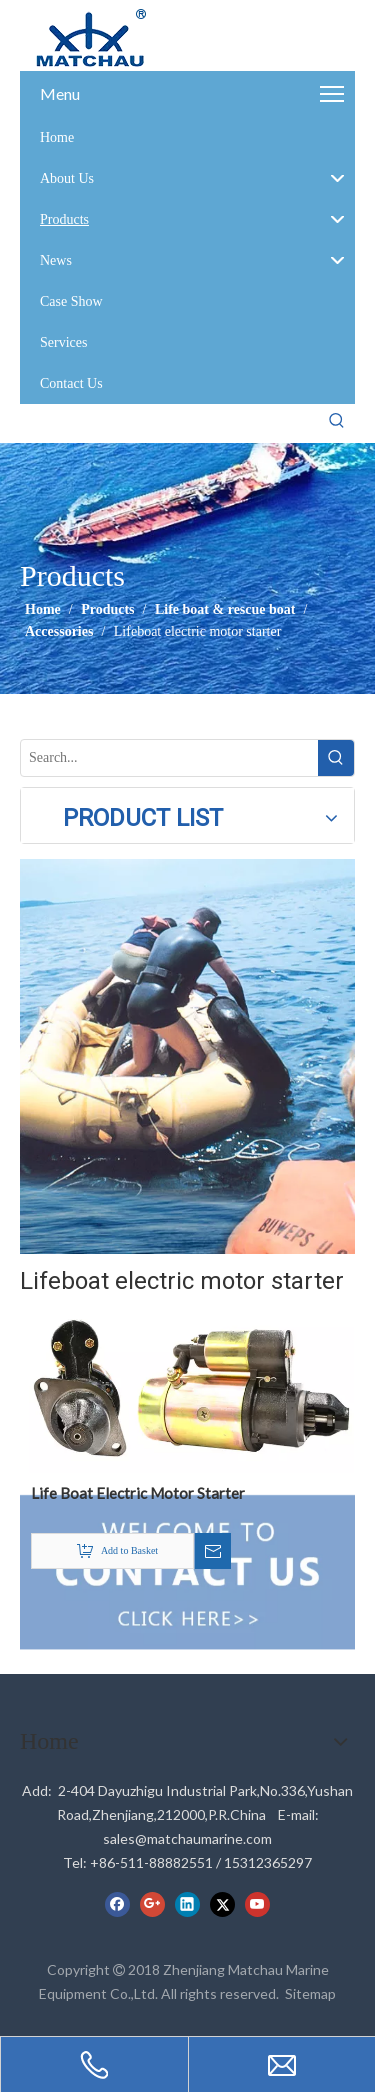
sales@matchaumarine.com (187, 1838)
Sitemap (310, 1993)
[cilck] (187, 1056)
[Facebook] (117, 1904)
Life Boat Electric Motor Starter (138, 1493)
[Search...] (169, 758)
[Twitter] (222, 1904)
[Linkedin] (187, 1904)
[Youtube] (257, 1904)
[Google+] (152, 1904)
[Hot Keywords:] (337, 421)
